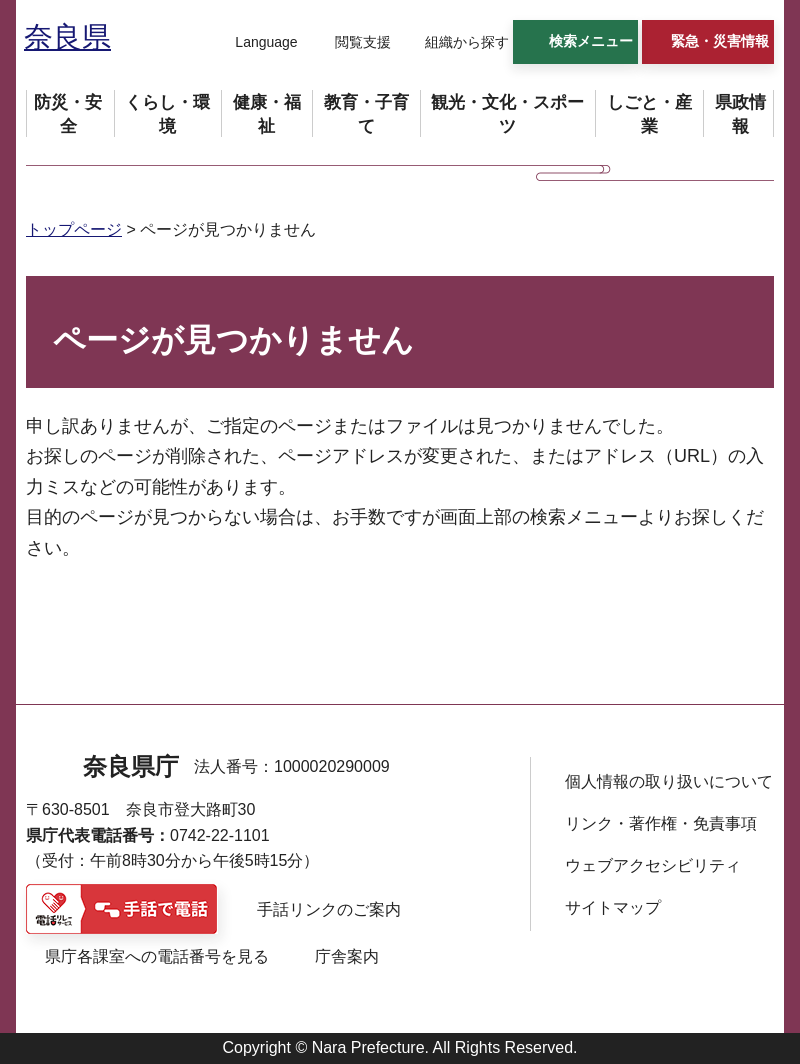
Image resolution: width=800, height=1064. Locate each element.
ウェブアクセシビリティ (653, 865)
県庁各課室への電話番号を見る (157, 956)
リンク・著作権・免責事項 (661, 823)
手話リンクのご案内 (329, 909)
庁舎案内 (347, 956)
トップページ (74, 229)
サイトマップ (613, 907)
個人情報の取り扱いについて (669, 781)
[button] (254, 43)
